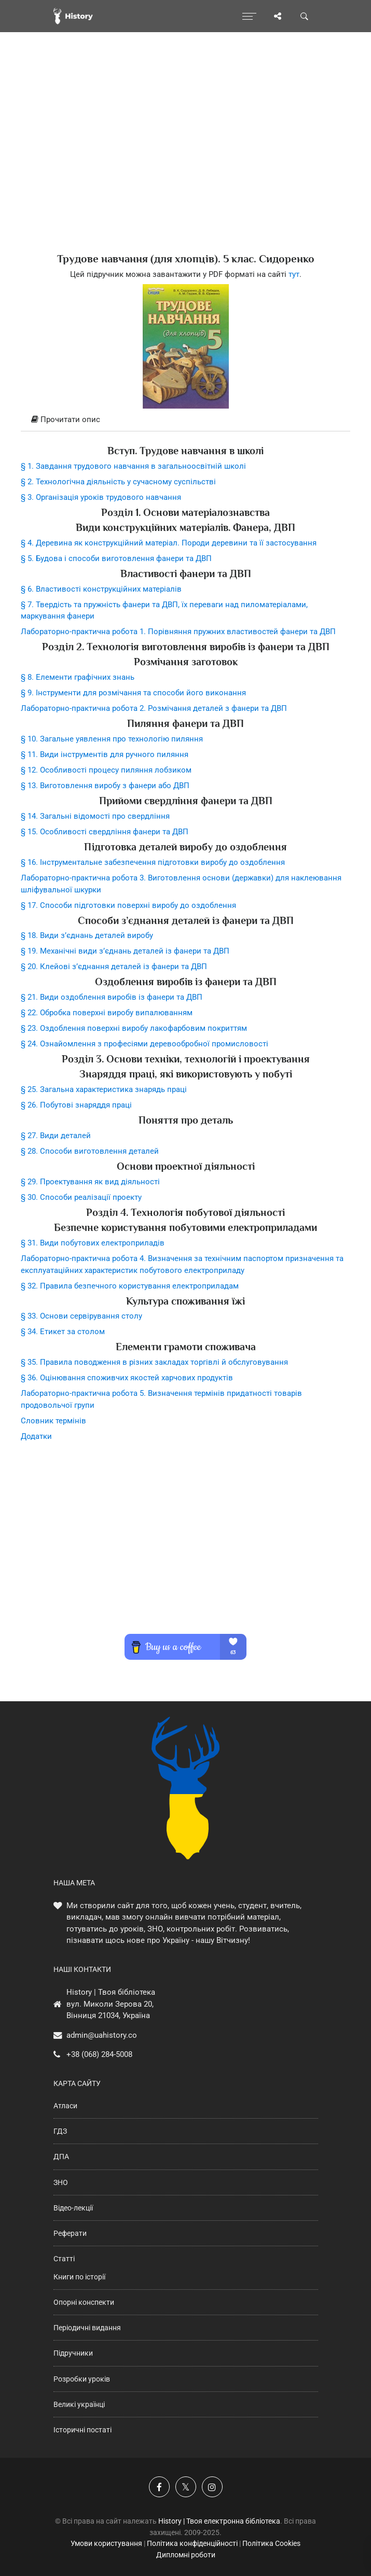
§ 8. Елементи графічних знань (77, 677)
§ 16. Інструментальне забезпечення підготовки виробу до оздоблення (153, 862)
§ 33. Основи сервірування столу (81, 1316)
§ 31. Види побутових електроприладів (92, 1243)
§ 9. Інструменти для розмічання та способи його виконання (133, 692)
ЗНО (60, 2182)
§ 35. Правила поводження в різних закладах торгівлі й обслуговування (154, 1362)
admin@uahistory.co (101, 2035)
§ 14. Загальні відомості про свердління (95, 816)
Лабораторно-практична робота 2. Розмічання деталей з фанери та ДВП (154, 708)
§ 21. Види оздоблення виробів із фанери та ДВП (111, 997)
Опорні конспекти (83, 2302)
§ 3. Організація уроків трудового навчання (101, 497)
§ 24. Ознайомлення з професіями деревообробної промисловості (144, 1043)
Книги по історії (79, 2277)
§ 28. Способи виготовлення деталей (90, 1151)
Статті (64, 2259)
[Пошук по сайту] (304, 16)
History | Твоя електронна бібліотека (219, 2521)
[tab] (185, 420)
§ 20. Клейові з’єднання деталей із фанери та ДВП (114, 966)
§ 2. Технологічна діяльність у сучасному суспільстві (118, 481)
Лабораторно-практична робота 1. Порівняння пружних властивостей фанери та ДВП (178, 631)
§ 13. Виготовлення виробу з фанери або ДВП (105, 785)
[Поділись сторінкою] (277, 16)
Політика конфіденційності (192, 2543)
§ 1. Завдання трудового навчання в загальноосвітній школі (133, 466)
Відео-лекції (73, 2208)
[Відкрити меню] (249, 16)
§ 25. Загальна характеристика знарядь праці (104, 1089)
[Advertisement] (185, 160)
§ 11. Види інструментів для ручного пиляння (104, 754)
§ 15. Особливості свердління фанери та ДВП (104, 831)
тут (293, 274)
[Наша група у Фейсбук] (159, 2486)
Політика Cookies (271, 2543)
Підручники (73, 2353)
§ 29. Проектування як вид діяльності (90, 1181)
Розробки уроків (81, 2379)
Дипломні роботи (185, 2555)
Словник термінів (53, 1420)
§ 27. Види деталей (56, 1135)
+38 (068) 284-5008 (99, 2054)
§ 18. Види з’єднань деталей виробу (87, 935)
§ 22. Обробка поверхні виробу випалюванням (107, 1012)
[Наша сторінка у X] (185, 2486)
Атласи (65, 2106)
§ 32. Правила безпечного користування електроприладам (130, 1286)
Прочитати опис (65, 419)
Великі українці (79, 2404)
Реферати (70, 2233)
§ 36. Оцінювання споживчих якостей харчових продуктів (127, 1377)
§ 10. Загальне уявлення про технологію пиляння (112, 739)
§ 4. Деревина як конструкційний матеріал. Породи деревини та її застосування (169, 543)
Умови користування (106, 2543)
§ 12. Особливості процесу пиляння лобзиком (106, 770)
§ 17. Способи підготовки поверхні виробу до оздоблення (128, 905)
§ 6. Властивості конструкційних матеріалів (101, 589)
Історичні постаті (82, 2430)
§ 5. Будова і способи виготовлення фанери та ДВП (116, 558)
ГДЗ (60, 2131)
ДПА (61, 2156)
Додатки (36, 1436)
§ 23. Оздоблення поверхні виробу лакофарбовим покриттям (134, 1028)
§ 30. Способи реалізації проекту (81, 1197)
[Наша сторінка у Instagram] (212, 2486)
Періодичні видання (87, 2327)
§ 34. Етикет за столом (63, 1331)
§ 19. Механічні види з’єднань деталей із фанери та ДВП (125, 951)
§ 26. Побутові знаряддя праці (76, 1105)
